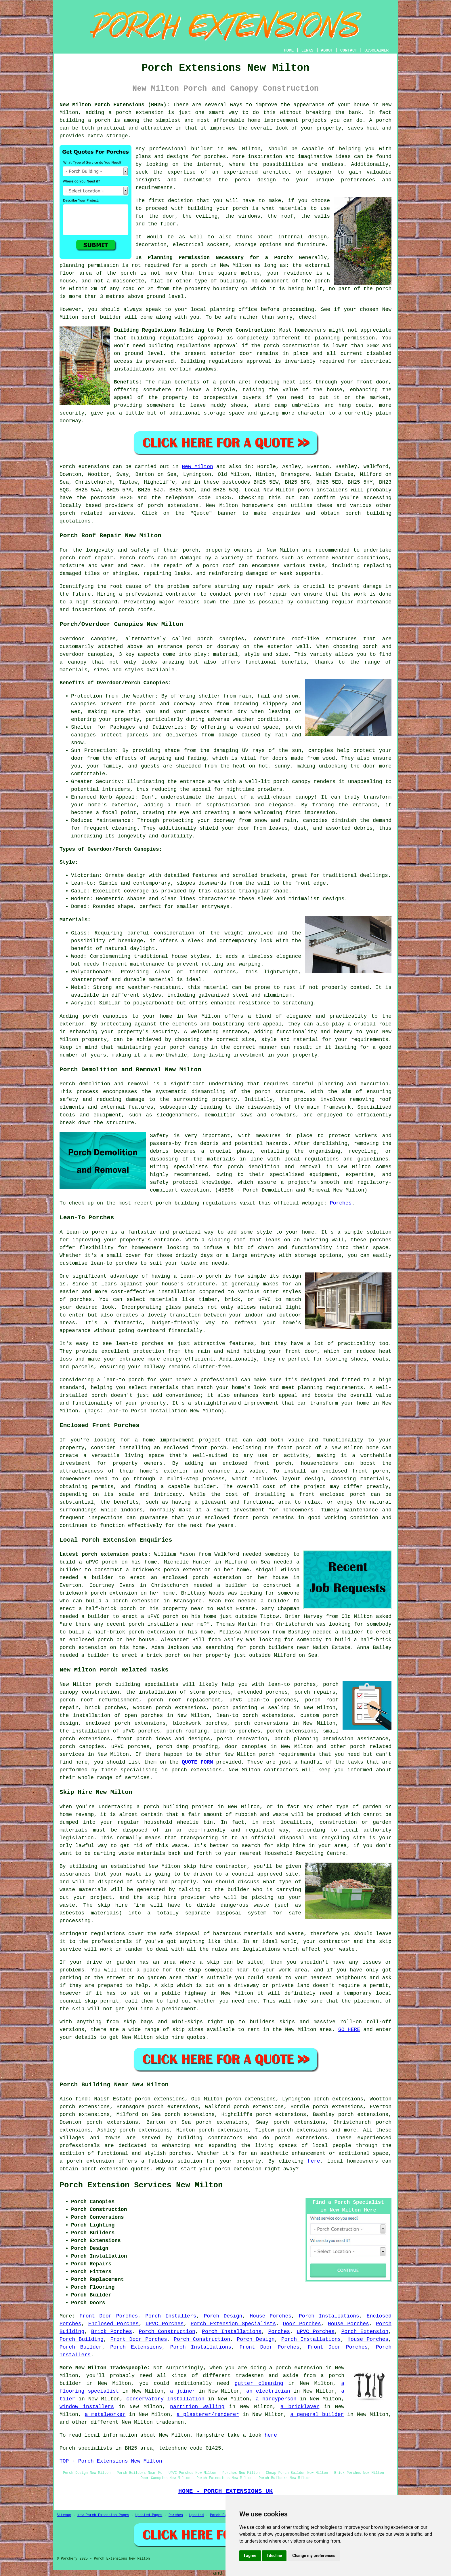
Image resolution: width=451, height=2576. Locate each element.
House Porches (270, 2316)
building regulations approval (193, 346)
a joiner (182, 2391)
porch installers (322, 490)
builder (202, 149)
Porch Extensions (136, 2347)
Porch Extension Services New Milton (141, 2185)
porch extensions (173, 505)
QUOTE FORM (197, 1762)
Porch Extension (364, 2331)
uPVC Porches (165, 2324)
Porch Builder (81, 2347)
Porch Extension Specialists (233, 2324)
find (81, 2099)
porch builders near (279, 1647)
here (314, 2161)
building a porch (85, 120)
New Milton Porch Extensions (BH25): (115, 105)
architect (277, 172)
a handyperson (276, 2399)
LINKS (307, 50)
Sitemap (64, 2515)
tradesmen (250, 2376)
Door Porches (302, 2324)
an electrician (268, 2391)
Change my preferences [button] (313, 2555)
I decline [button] (274, 2555)
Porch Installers (170, 2316)
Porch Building (82, 2339)
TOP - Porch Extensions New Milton (111, 2461)
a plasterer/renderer (208, 2414)
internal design (302, 237)
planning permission (89, 265)
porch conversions (261, 1723)
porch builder (101, 317)
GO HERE (349, 2029)
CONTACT (348, 50)
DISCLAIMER (376, 50)
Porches (341, 1203)
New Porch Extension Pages (103, 2515)
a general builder (317, 2414)
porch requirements (287, 1754)
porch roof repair (86, 558)
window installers (87, 2407)
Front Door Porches (108, 2316)
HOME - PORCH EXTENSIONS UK (225, 2491)
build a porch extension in (128, 1601)
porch (227, 382)
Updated (196, 2515)
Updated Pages (149, 2515)
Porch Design (223, 2316)
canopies (231, 639)
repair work (272, 586)
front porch (294, 1448)
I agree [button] (250, 2555)
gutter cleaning (258, 2383)
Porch (67, 467)
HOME (289, 50)
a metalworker (105, 2414)
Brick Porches (111, 2331)
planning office (233, 309)
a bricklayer (299, 2407)
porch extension (140, 112)
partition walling (197, 2407)
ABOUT (327, 50)
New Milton (197, 467)
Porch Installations (329, 2316)
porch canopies (82, 1746)
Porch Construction (167, 2331)
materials (293, 208)
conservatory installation (165, 2399)
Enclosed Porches (113, 2324)
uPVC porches (130, 1746)
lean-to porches (236, 1731)
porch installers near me (166, 1624)
